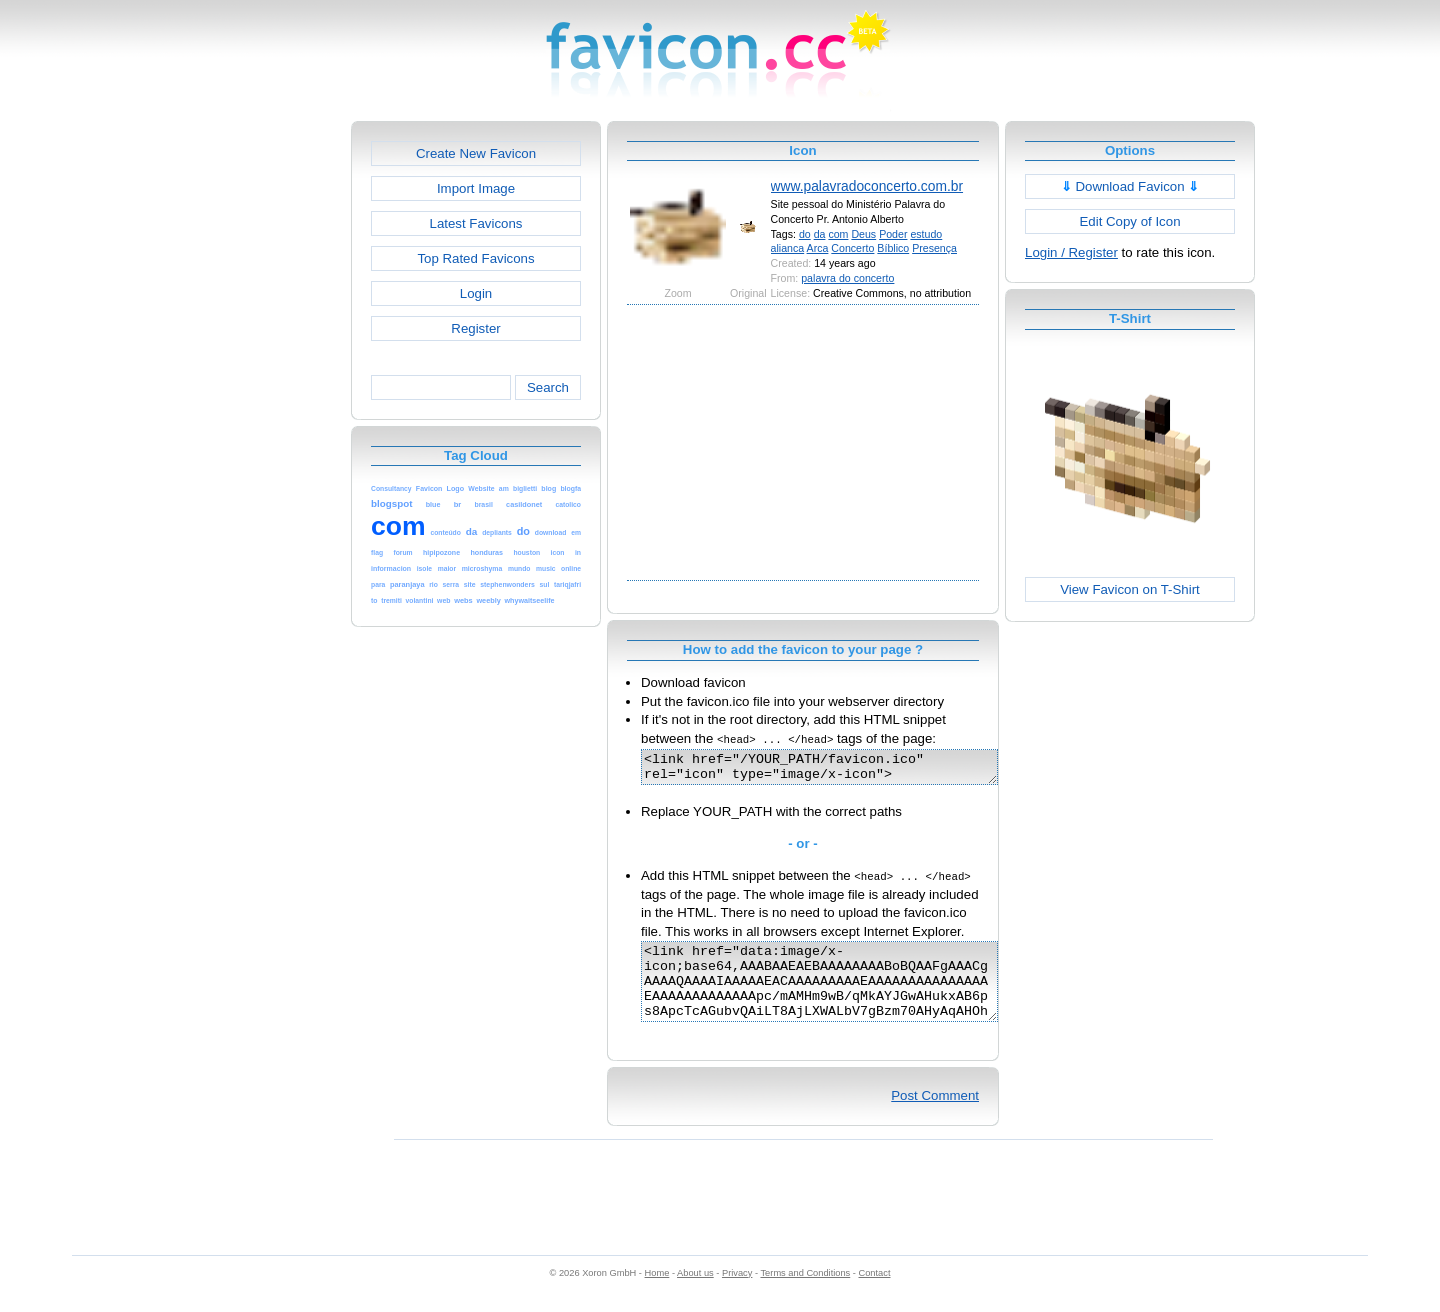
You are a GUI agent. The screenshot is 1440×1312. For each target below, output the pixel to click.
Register (475, 328)
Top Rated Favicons (475, 258)
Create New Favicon (476, 153)
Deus (863, 234)
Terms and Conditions (805, 1294)
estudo (926, 234)
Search (548, 387)
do (805, 234)
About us (695, 1294)
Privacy (737, 1294)
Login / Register (1071, 252)
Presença (934, 248)
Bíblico (893, 248)
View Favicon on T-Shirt (1130, 589)
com (838, 234)
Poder (893, 234)
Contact (875, 1294)
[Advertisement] (265, 421)
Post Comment (935, 1116)
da (820, 234)
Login (476, 293)
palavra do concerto (847, 278)
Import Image (476, 188)
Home (657, 1294)
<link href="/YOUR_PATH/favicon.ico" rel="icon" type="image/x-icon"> (840, 770)
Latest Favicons (476, 223)
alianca (788, 248)
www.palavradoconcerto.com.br (867, 186)
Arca (818, 248)
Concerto (852, 248)
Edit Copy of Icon (1129, 221)
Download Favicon (1130, 186)
